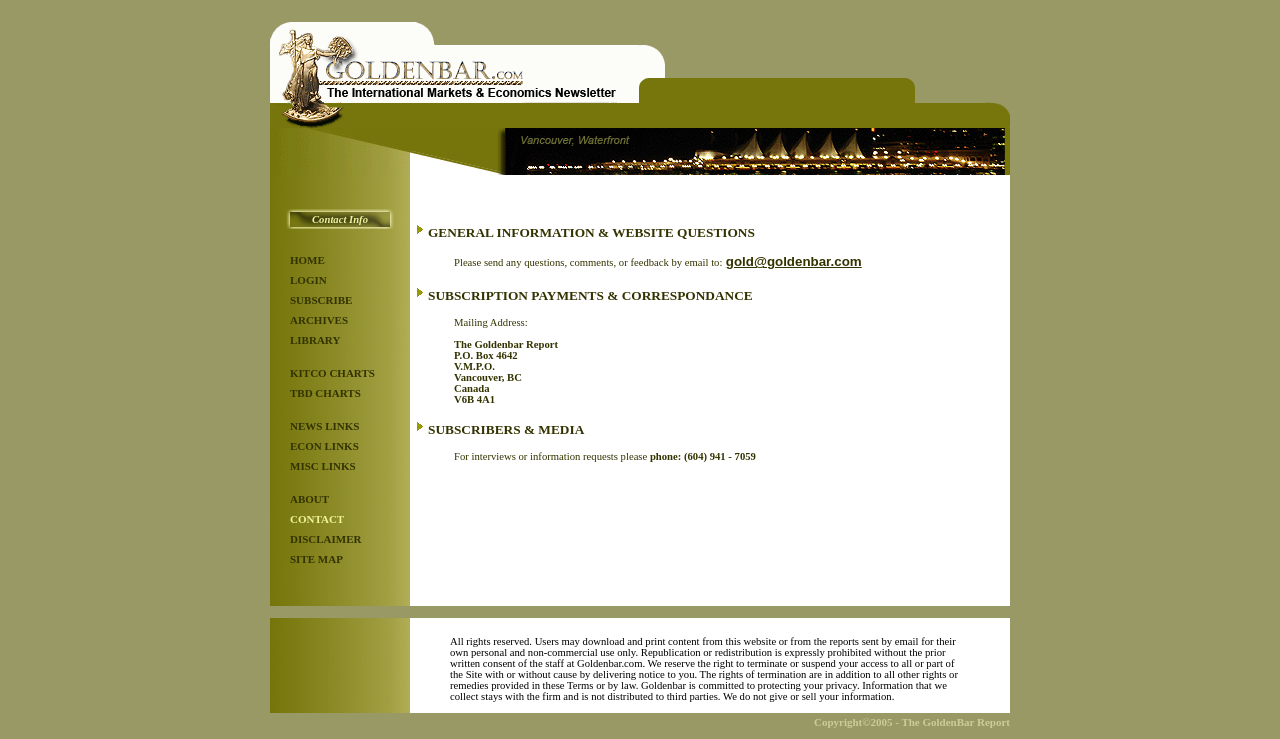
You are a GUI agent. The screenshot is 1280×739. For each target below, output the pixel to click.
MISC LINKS (323, 466)
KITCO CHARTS (332, 373)
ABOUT (309, 499)
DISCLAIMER (326, 539)
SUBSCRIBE (321, 300)
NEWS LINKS (324, 426)
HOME (307, 260)
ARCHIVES (319, 320)
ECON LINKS (324, 446)
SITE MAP (316, 559)
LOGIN (308, 280)
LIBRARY (315, 340)
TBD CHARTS (325, 393)
